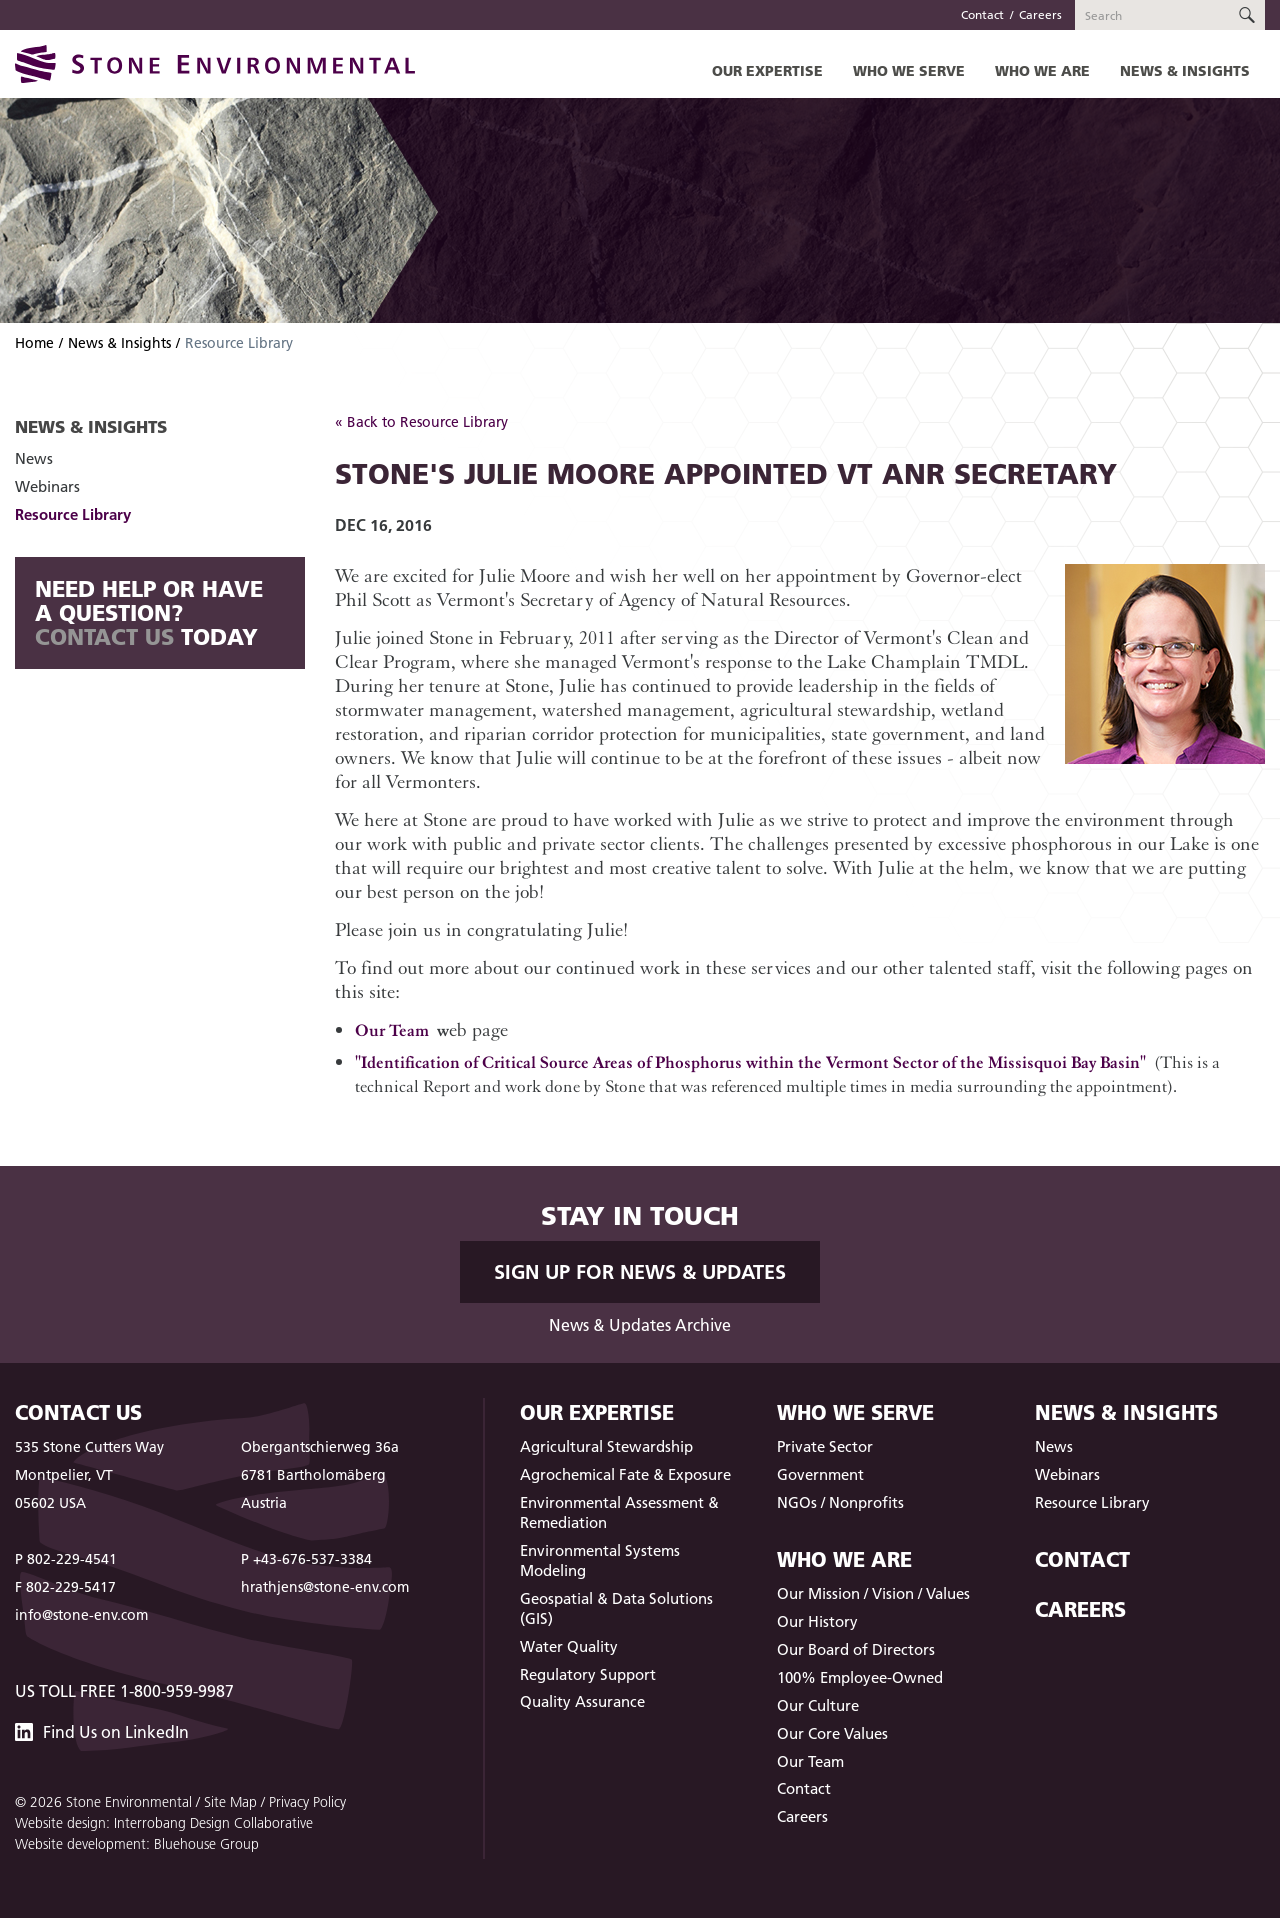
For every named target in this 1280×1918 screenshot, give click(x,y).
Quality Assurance (582, 1701)
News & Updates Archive (640, 1325)
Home (34, 343)
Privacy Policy (307, 1802)
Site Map (230, 1802)
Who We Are (1042, 70)
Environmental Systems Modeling (600, 1560)
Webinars (47, 486)
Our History (817, 1621)
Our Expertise (767, 70)
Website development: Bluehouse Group (137, 1844)
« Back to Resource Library (421, 422)
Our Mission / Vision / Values (873, 1593)
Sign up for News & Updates (640, 1272)
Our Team (392, 1029)
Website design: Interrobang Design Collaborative (164, 1823)
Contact (982, 14)
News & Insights (1185, 70)
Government (820, 1474)
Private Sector (825, 1446)
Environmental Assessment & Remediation (619, 1512)
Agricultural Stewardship (606, 1446)
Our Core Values (832, 1733)
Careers (1040, 14)
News (34, 458)
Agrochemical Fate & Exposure (625, 1474)
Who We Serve (909, 70)
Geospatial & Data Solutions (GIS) (616, 1608)
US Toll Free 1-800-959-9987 (124, 1691)
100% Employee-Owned (860, 1677)
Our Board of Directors (856, 1649)
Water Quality (569, 1646)
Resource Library (73, 514)
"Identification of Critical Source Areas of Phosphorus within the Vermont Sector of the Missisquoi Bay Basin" (750, 1061)
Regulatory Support (588, 1674)
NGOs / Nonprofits (840, 1502)
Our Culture (818, 1705)
